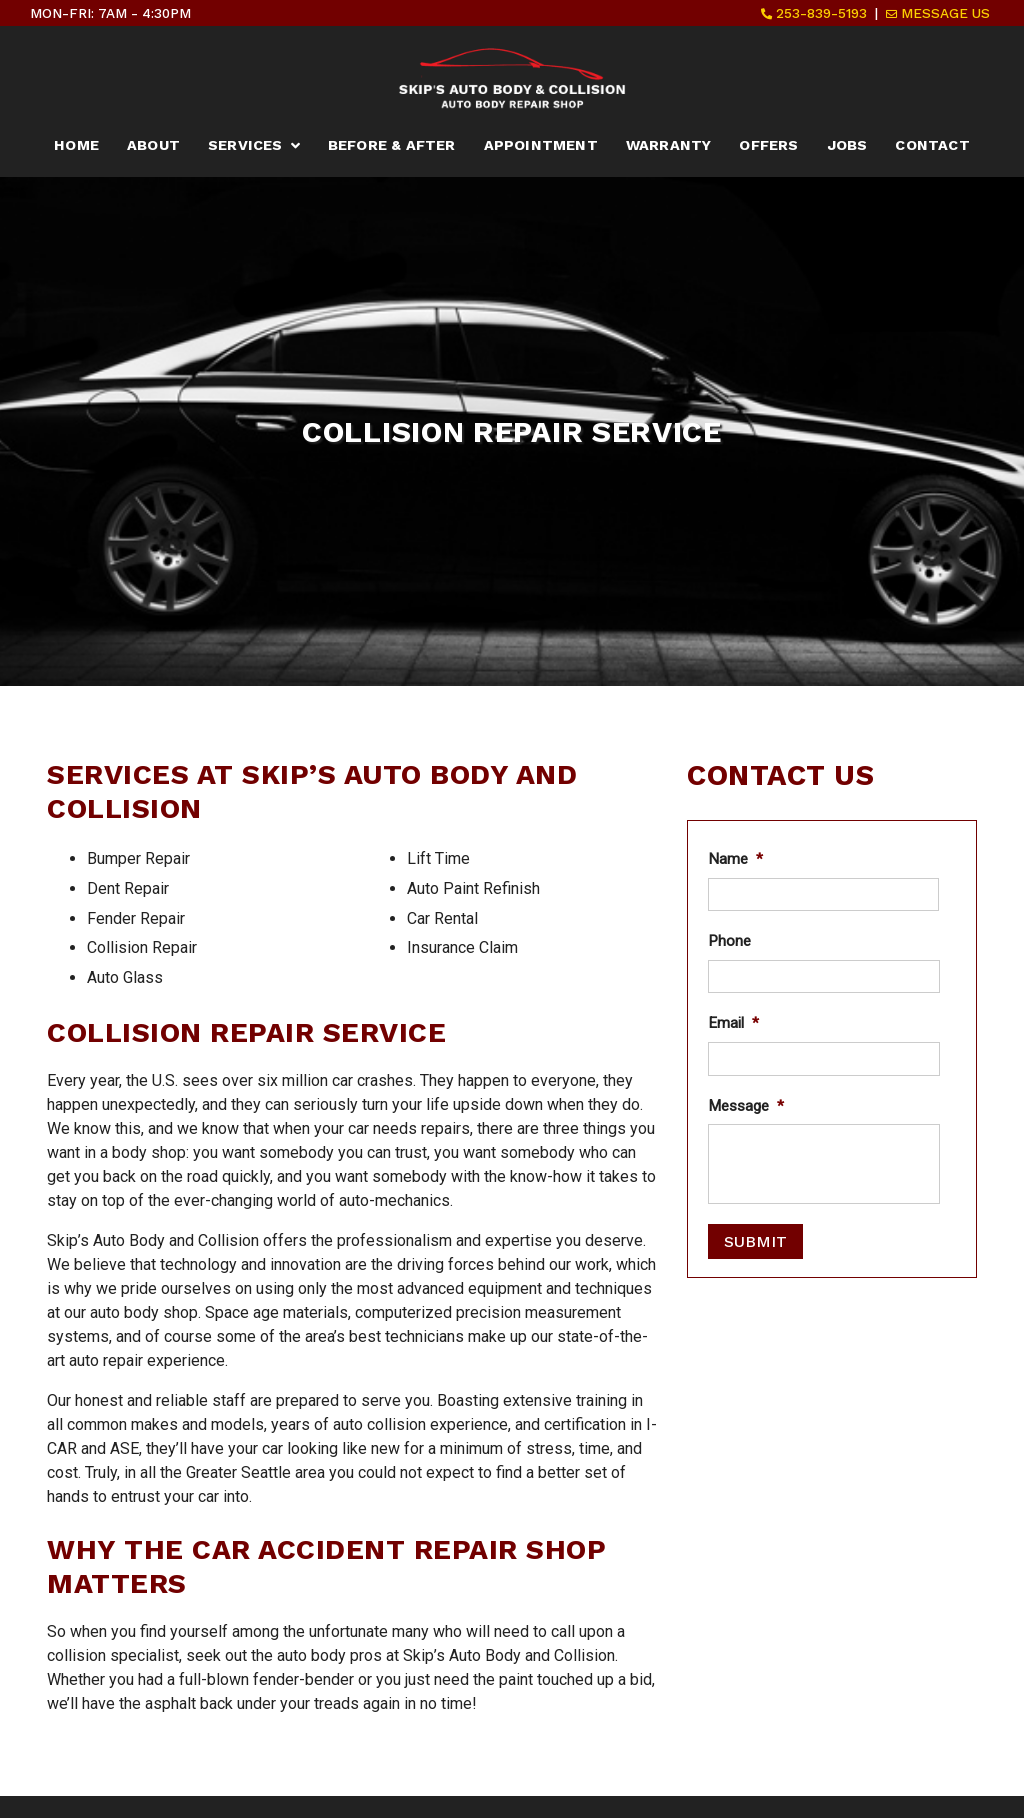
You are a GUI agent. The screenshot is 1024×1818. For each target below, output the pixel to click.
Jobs (847, 145)
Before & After (392, 145)
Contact (932, 145)
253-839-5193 (814, 13)
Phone (729, 941)
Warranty (669, 145)
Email (733, 1023)
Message (746, 1106)
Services (245, 145)
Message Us (938, 13)
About (153, 145)
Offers (768, 145)
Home (76, 145)
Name (735, 859)
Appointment (541, 145)
